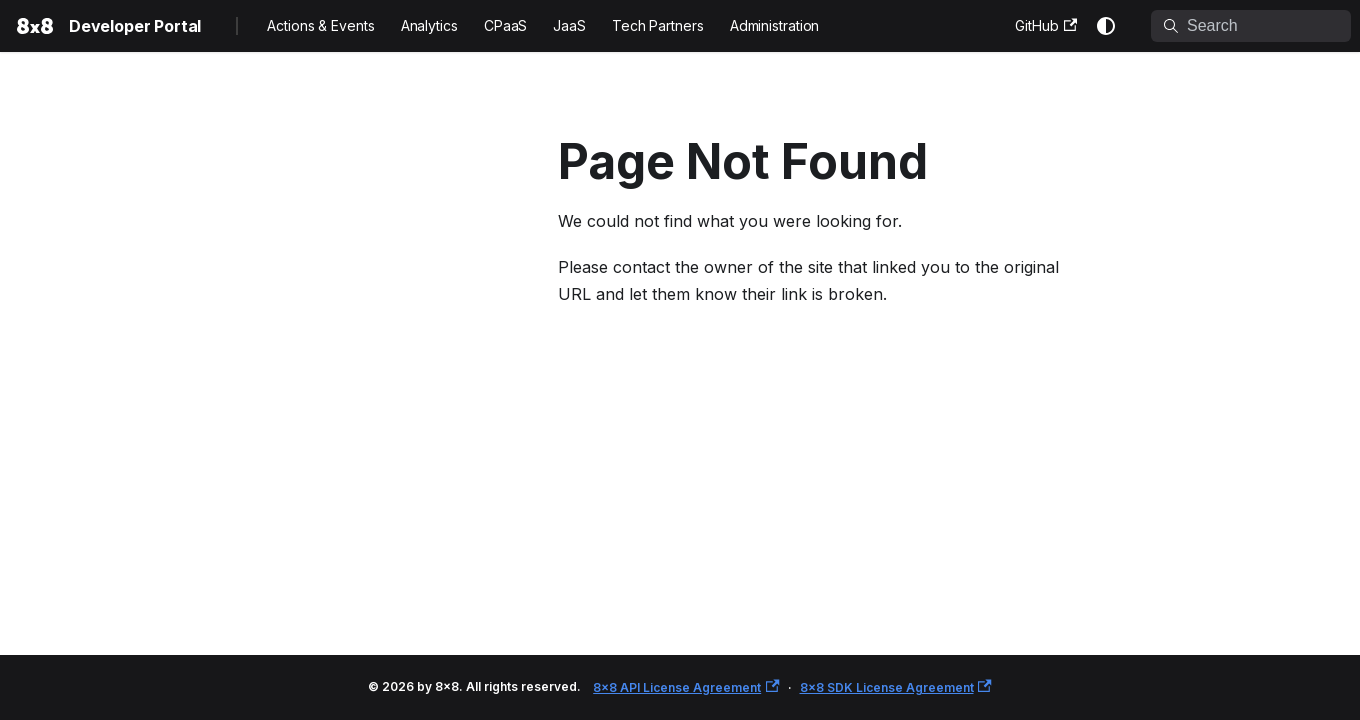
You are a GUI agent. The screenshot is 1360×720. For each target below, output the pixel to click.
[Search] (1251, 26)
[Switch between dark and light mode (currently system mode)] (1106, 26)
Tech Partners (658, 25)
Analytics (429, 25)
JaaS (569, 25)
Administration (775, 25)
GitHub (1046, 25)
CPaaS (506, 25)
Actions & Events (320, 25)
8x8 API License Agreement (686, 687)
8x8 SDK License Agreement (896, 687)
